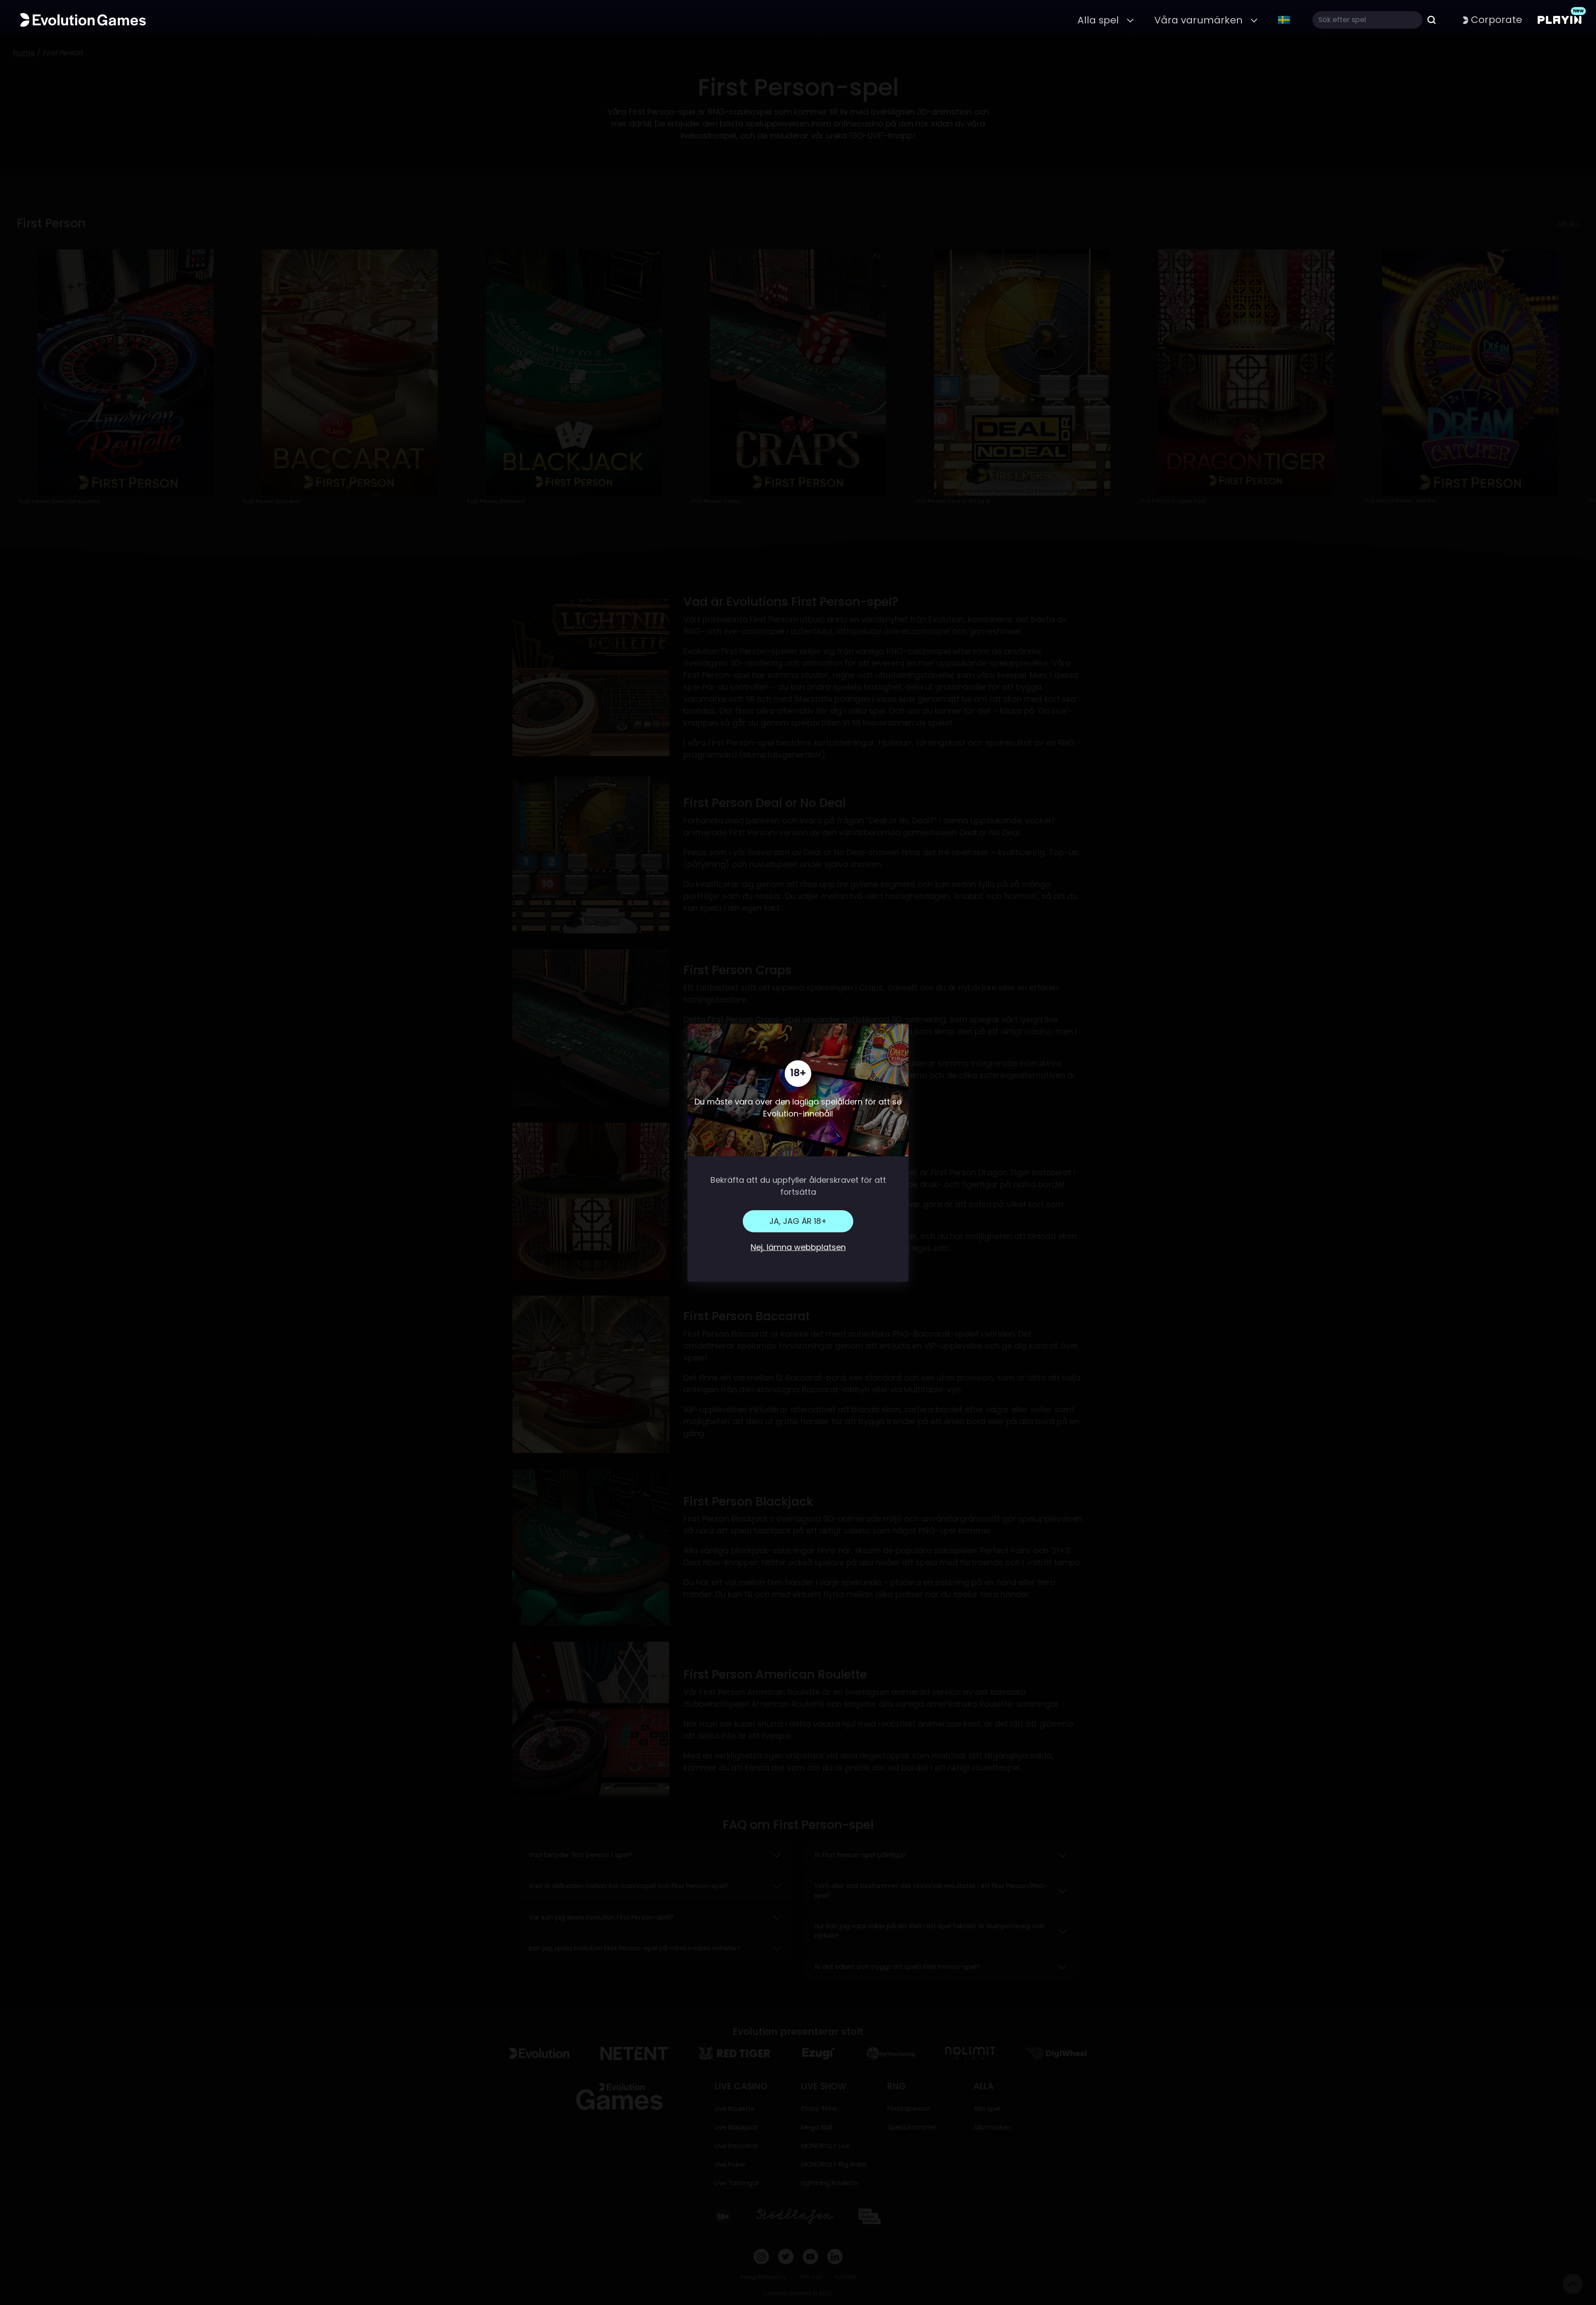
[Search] (1367, 20)
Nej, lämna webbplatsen (798, 1247)
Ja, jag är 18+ (798, 1221)
